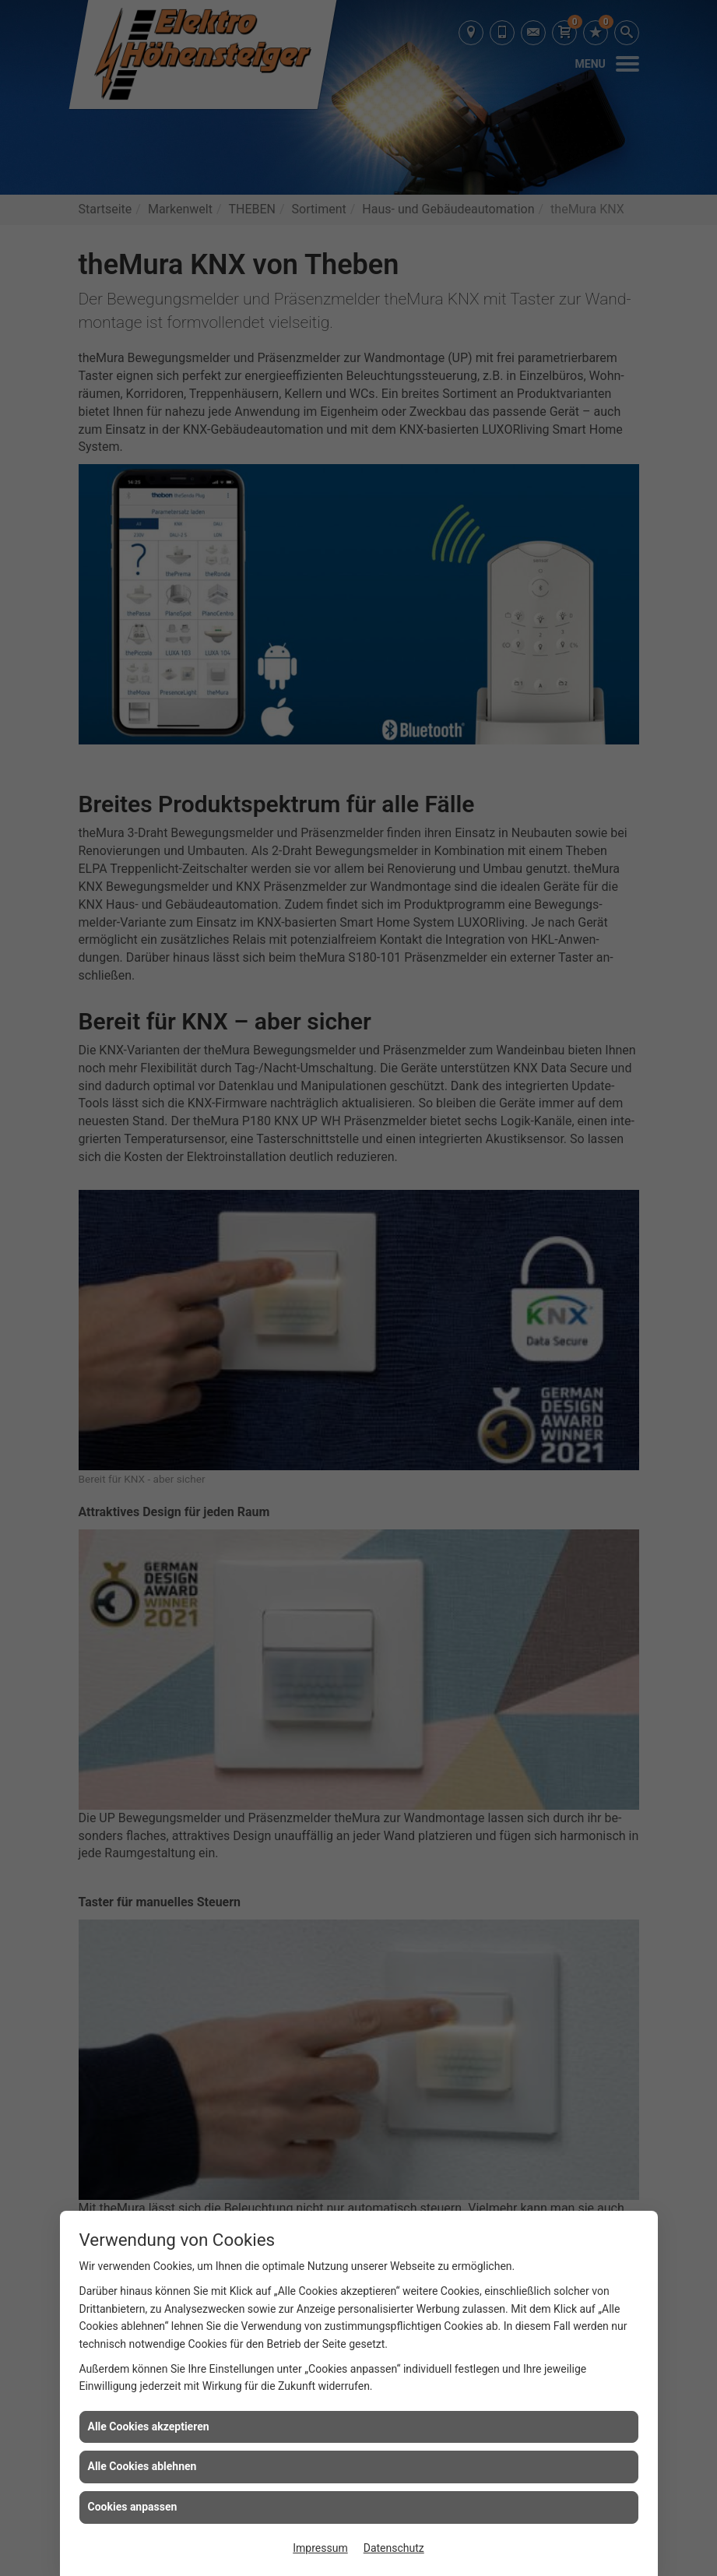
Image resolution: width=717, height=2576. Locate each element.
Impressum (320, 2548)
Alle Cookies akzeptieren (148, 2426)
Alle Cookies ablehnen (142, 2466)
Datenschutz (394, 2548)
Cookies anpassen (132, 2506)
